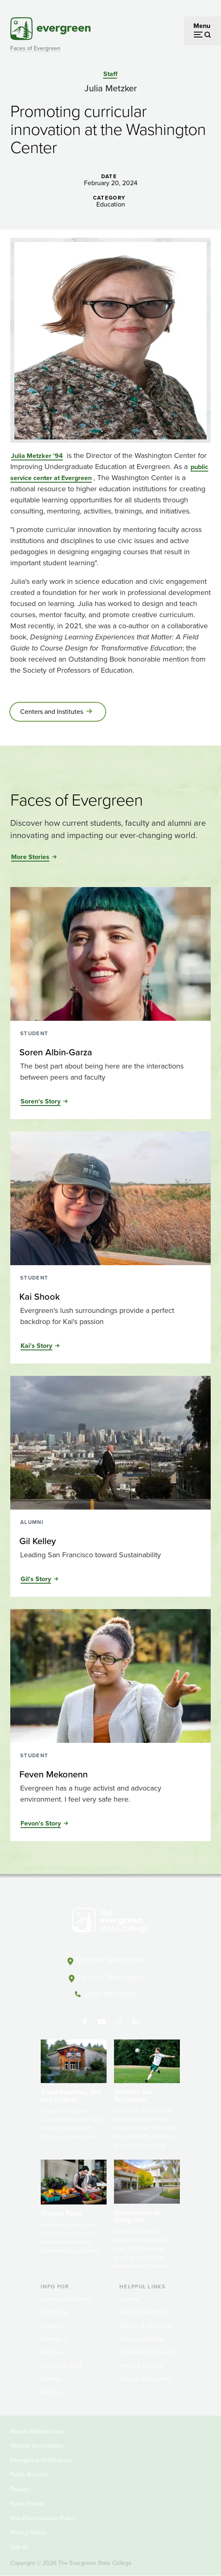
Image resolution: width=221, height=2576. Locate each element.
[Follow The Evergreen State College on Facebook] (85, 2022)
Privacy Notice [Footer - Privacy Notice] (28, 2532)
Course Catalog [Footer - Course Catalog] (141, 2339)
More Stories (30, 857)
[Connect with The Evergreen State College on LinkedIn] (135, 2022)
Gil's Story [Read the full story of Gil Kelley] (36, 1579)
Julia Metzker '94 (37, 455)
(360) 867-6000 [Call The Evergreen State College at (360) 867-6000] (110, 1994)
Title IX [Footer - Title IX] (19, 2547)
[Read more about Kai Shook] (110, 1297)
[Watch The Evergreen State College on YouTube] (102, 2022)
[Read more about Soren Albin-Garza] (110, 1052)
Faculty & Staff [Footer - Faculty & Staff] (61, 2365)
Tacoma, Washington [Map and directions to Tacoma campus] (110, 1977)
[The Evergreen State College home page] (110, 1922)
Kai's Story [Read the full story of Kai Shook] (36, 1345)
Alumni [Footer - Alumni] (51, 2392)
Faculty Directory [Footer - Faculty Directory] (143, 2312)
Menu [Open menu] (201, 25)
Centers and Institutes (51, 711)
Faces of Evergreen (35, 48)
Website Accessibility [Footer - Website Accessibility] (36, 2445)
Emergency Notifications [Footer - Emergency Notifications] (41, 2460)
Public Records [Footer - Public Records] (29, 2474)
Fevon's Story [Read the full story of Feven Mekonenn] (41, 1823)
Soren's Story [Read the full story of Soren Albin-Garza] (40, 1101)
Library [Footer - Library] (129, 2299)
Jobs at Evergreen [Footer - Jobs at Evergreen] (145, 2378)
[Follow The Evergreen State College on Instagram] (119, 2022)
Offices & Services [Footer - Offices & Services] (145, 2325)
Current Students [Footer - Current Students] (65, 2299)
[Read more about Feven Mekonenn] (110, 1774)
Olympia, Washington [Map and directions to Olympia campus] (110, 1959)
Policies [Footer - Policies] (20, 2489)
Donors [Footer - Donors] (51, 2378)
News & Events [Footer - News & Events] (140, 2365)
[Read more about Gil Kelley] (110, 1541)
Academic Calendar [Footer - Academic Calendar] (147, 2352)
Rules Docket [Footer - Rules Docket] (27, 2503)
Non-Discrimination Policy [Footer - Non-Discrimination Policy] (42, 2518)
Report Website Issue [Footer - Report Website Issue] (37, 2431)
